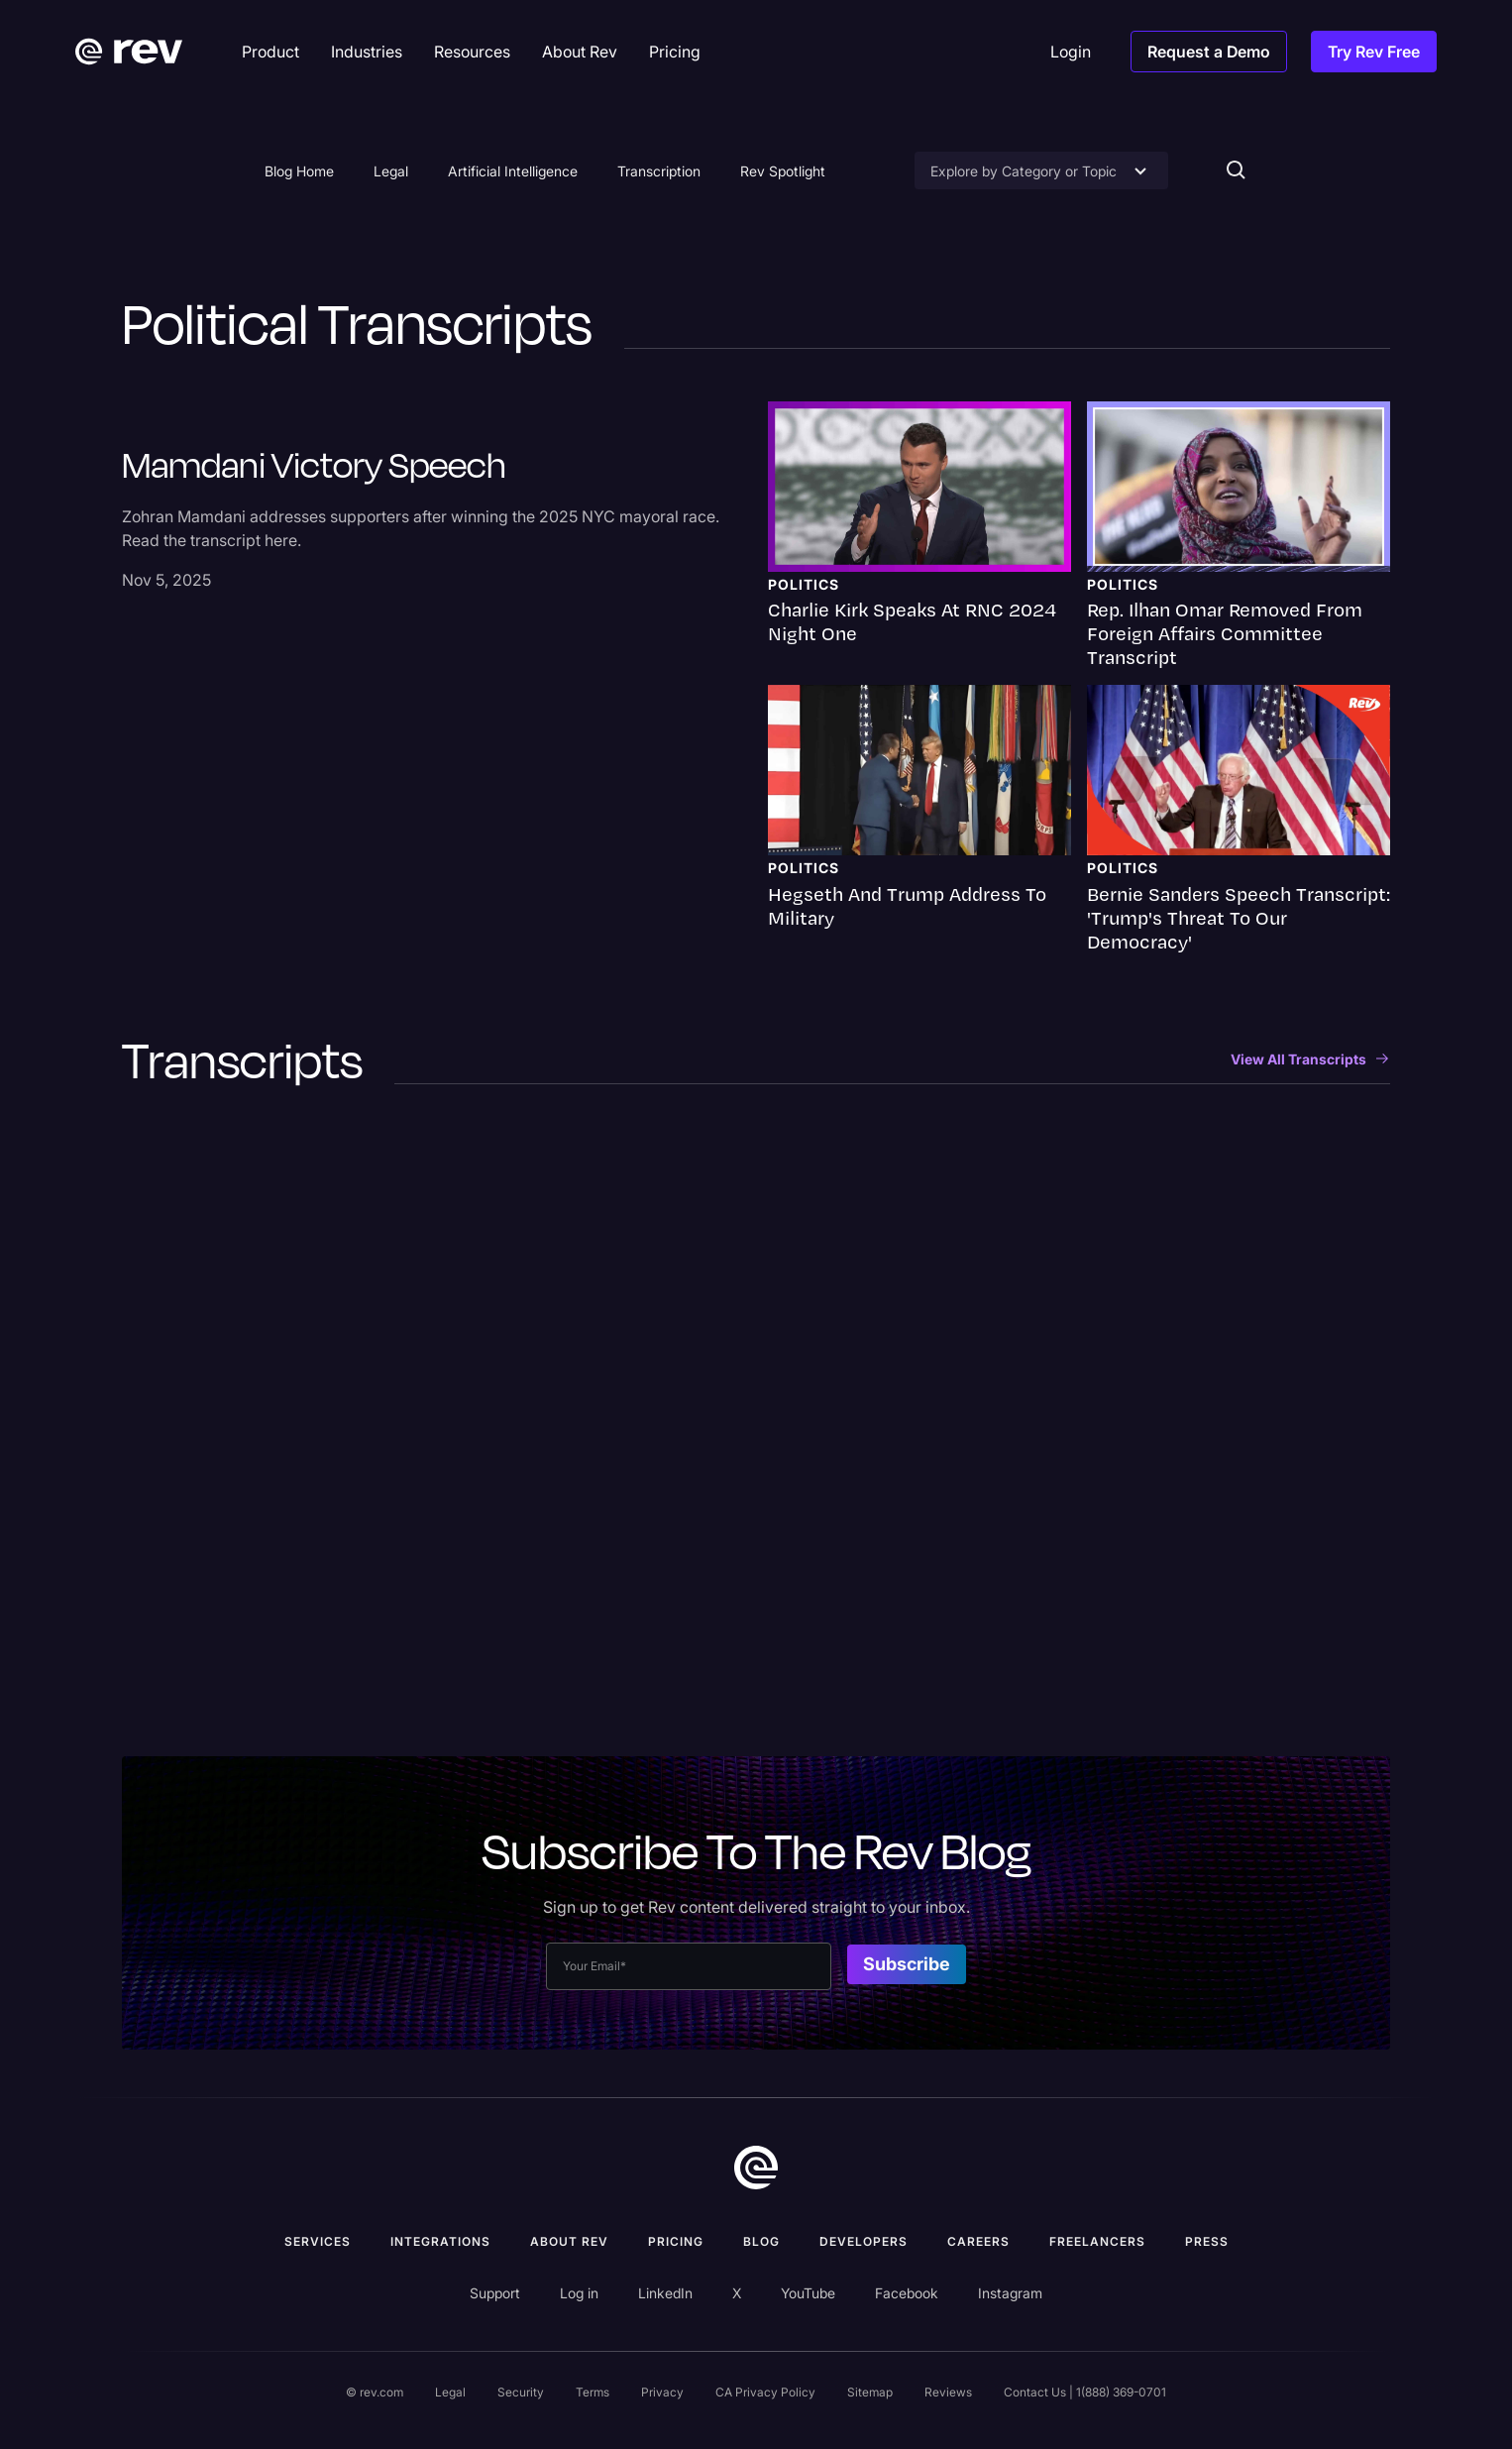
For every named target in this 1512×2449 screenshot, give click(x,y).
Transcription (659, 171)
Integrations (440, 2241)
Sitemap (870, 2392)
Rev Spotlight (782, 171)
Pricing (675, 2241)
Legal (391, 171)
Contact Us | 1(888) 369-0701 (1085, 2392)
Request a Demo (1208, 51)
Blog (761, 2241)
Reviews (948, 2392)
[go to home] (756, 2167)
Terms (592, 2392)
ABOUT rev (569, 2241)
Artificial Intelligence (513, 171)
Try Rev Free (1374, 51)
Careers (978, 2241)
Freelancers (1097, 2241)
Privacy (662, 2392)
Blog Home (299, 171)
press (1207, 2241)
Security (520, 2392)
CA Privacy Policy (765, 2392)
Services (317, 2241)
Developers (863, 2241)
